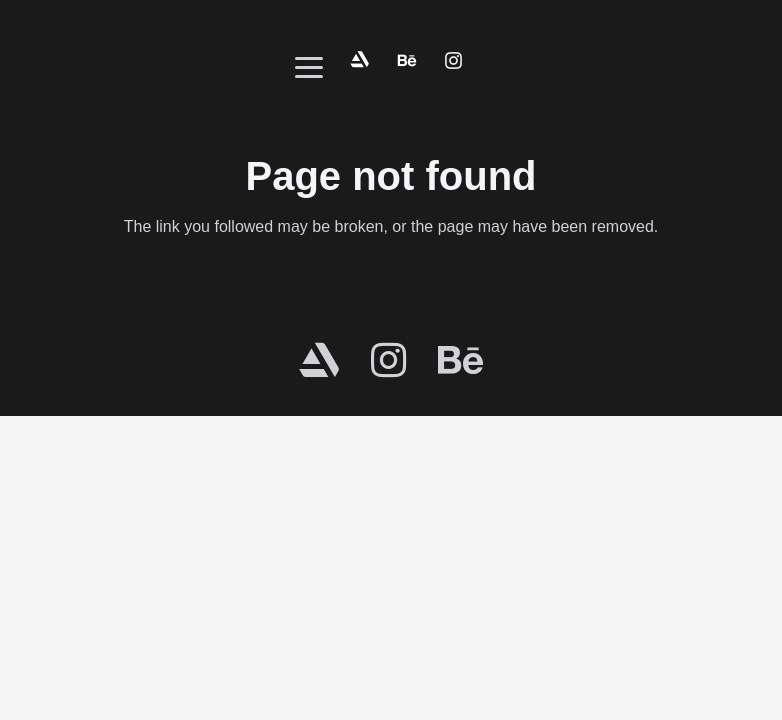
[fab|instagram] (388, 360)
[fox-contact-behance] (406, 60)
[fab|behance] (460, 360)
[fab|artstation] (319, 360)
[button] (309, 68)
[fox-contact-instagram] (453, 60)
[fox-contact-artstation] (359, 60)
